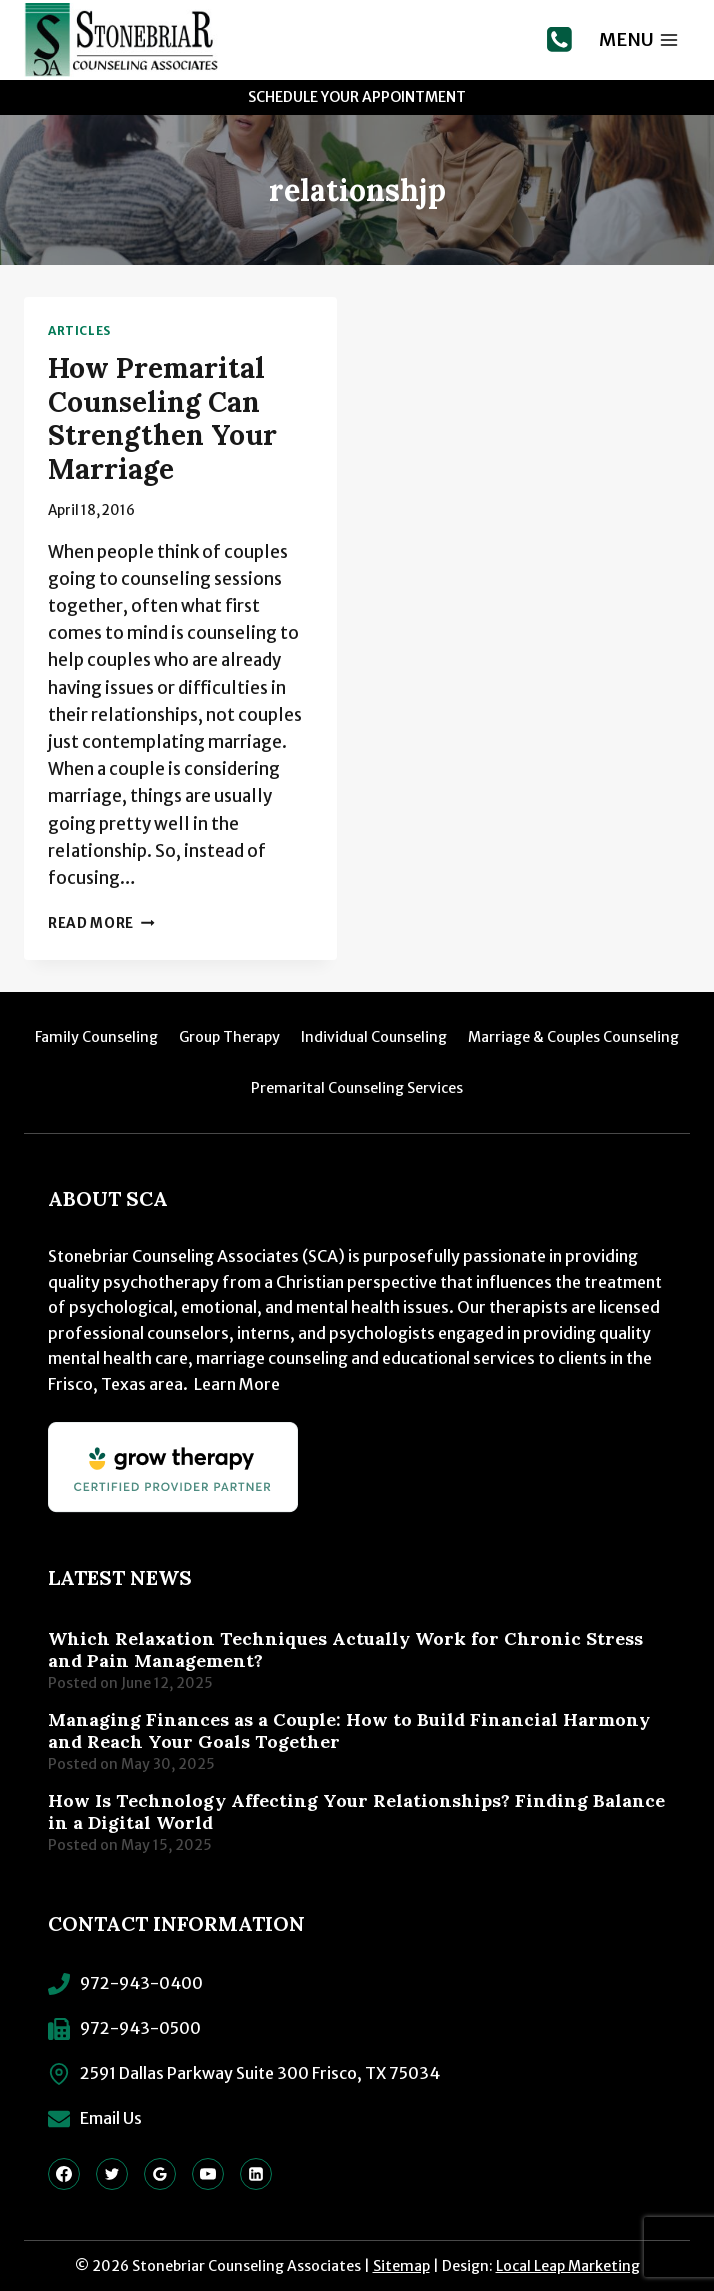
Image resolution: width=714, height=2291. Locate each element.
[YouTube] (208, 2174)
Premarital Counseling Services (357, 1088)
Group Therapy (229, 1037)
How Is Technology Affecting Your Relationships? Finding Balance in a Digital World (356, 1812)
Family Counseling (96, 1037)
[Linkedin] (256, 2174)
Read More (101, 923)
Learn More (237, 1384)
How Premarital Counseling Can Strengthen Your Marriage (162, 418)
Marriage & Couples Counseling (573, 1037)
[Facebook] (64, 2174)
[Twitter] (112, 2174)
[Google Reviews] (160, 2174)
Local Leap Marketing (568, 2266)
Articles (79, 330)
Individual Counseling (374, 1037)
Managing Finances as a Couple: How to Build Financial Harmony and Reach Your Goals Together (349, 1731)
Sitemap (401, 2266)
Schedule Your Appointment (357, 97)
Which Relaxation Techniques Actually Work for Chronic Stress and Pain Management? (345, 1650)
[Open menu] (639, 39)
